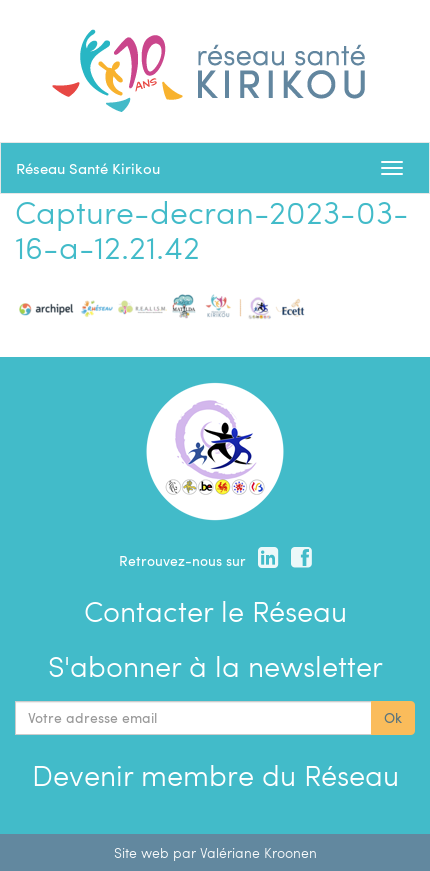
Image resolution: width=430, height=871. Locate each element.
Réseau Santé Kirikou (88, 168)
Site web (141, 852)
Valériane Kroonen (258, 852)
